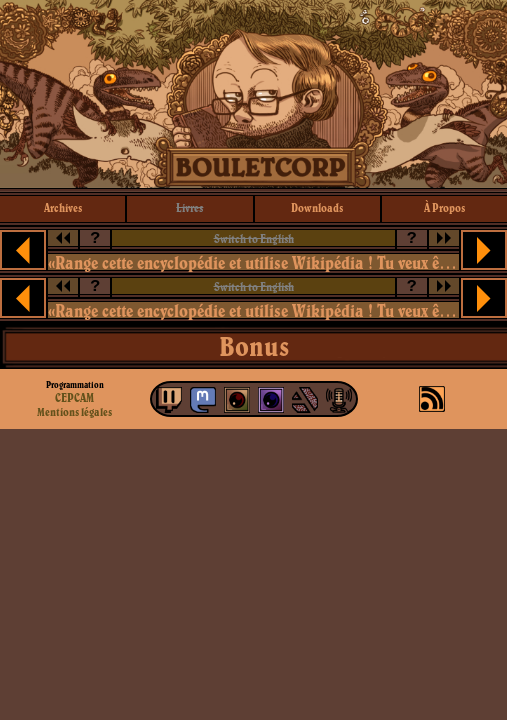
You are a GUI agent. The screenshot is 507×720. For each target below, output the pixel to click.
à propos (444, 207)
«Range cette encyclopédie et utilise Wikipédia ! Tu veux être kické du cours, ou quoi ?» (254, 262)
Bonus (254, 346)
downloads (317, 207)
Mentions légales (74, 412)
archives (63, 207)
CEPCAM (74, 397)
